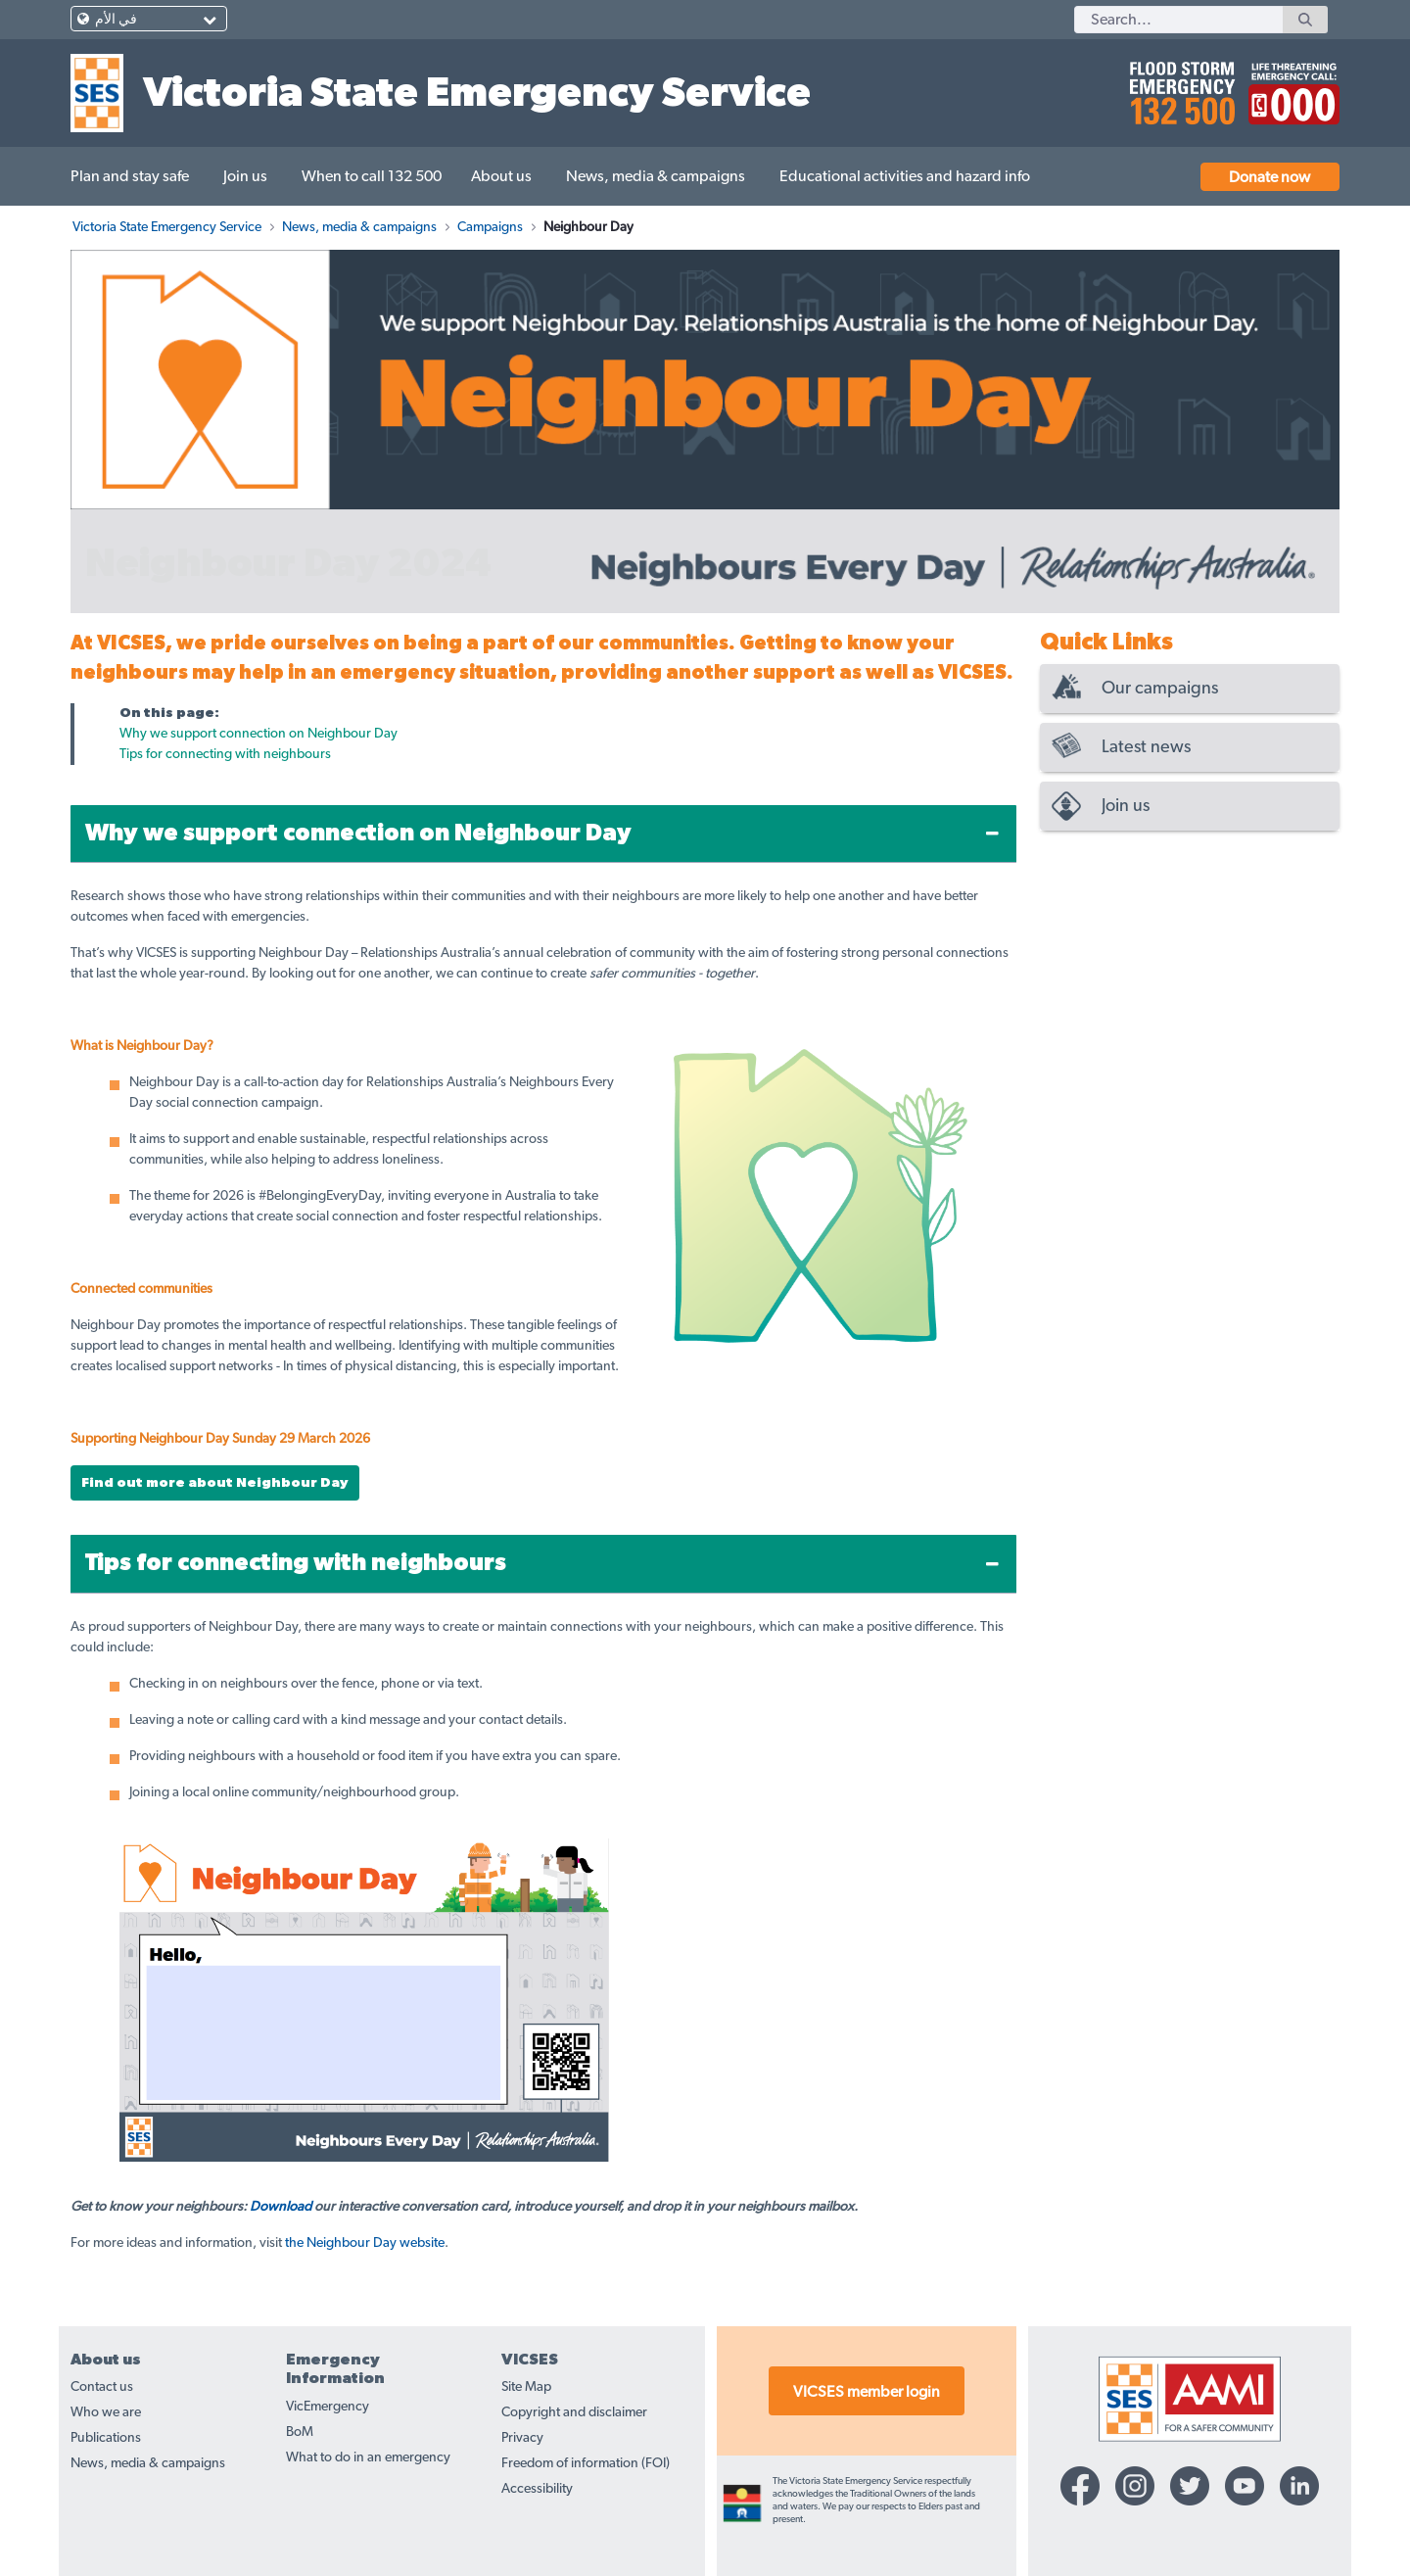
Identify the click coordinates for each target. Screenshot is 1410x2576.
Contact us (101, 2387)
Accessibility (537, 2489)
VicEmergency (327, 2406)
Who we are (105, 2412)
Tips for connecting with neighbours (225, 754)
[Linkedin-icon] (1299, 2485)
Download (280, 2207)
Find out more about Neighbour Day (215, 1483)
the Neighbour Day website (365, 2243)
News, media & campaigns (147, 2463)
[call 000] (1289, 85)
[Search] (1178, 19)
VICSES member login (866, 2392)
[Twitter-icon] (1189, 2485)
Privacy (522, 2438)
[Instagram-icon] (1134, 2485)
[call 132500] (1179, 85)
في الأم (116, 19)
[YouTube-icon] (1244, 2485)
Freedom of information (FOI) (585, 2463)
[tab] (543, 834)
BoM (299, 2432)
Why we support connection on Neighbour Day (258, 733)
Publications (105, 2438)
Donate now (1269, 177)
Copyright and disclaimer (574, 2412)
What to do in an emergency (368, 2457)
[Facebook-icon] (1080, 2485)
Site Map (526, 2387)
